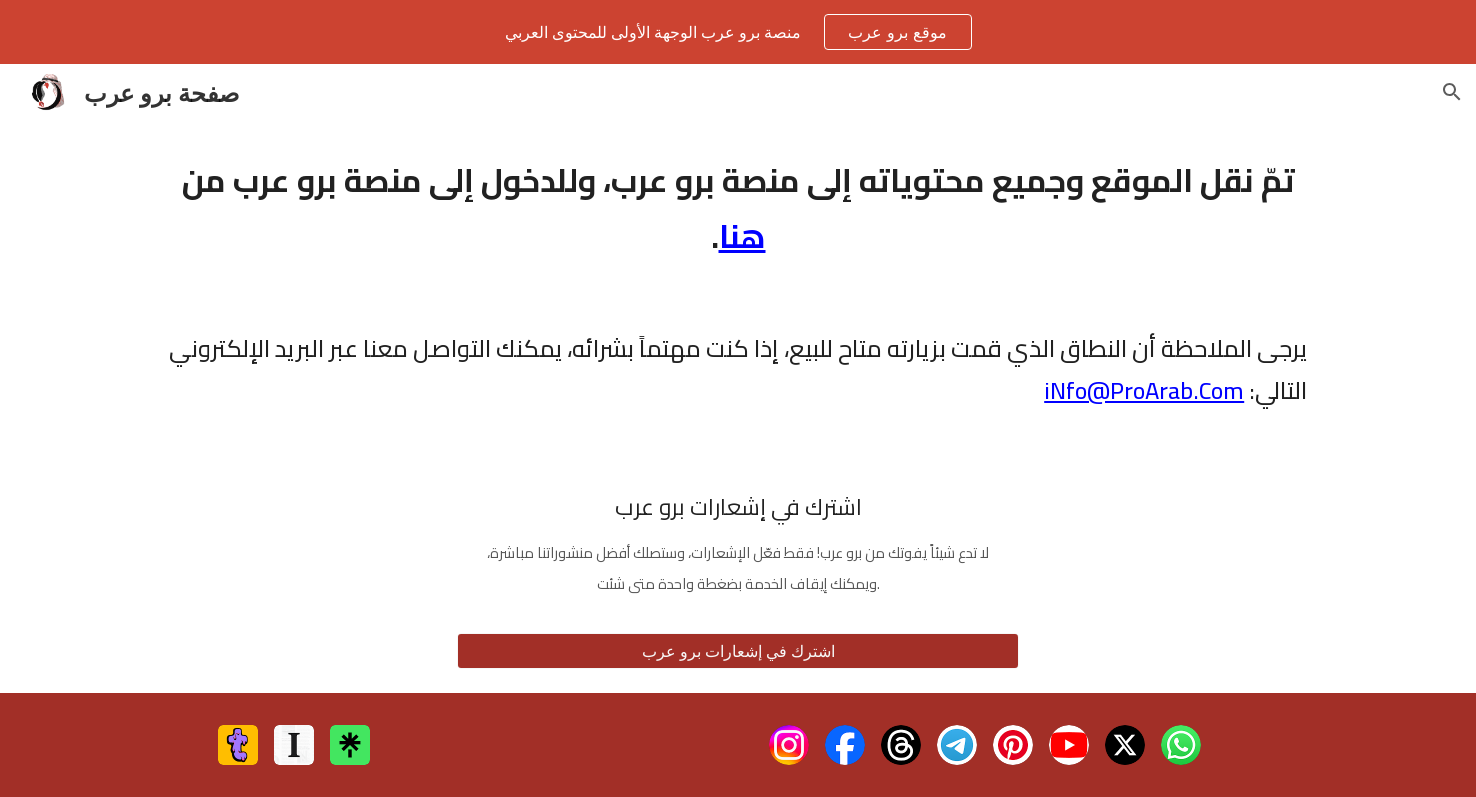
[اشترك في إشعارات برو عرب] (738, 651)
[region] (738, 32)
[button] (1452, 92)
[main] (738, 208)
